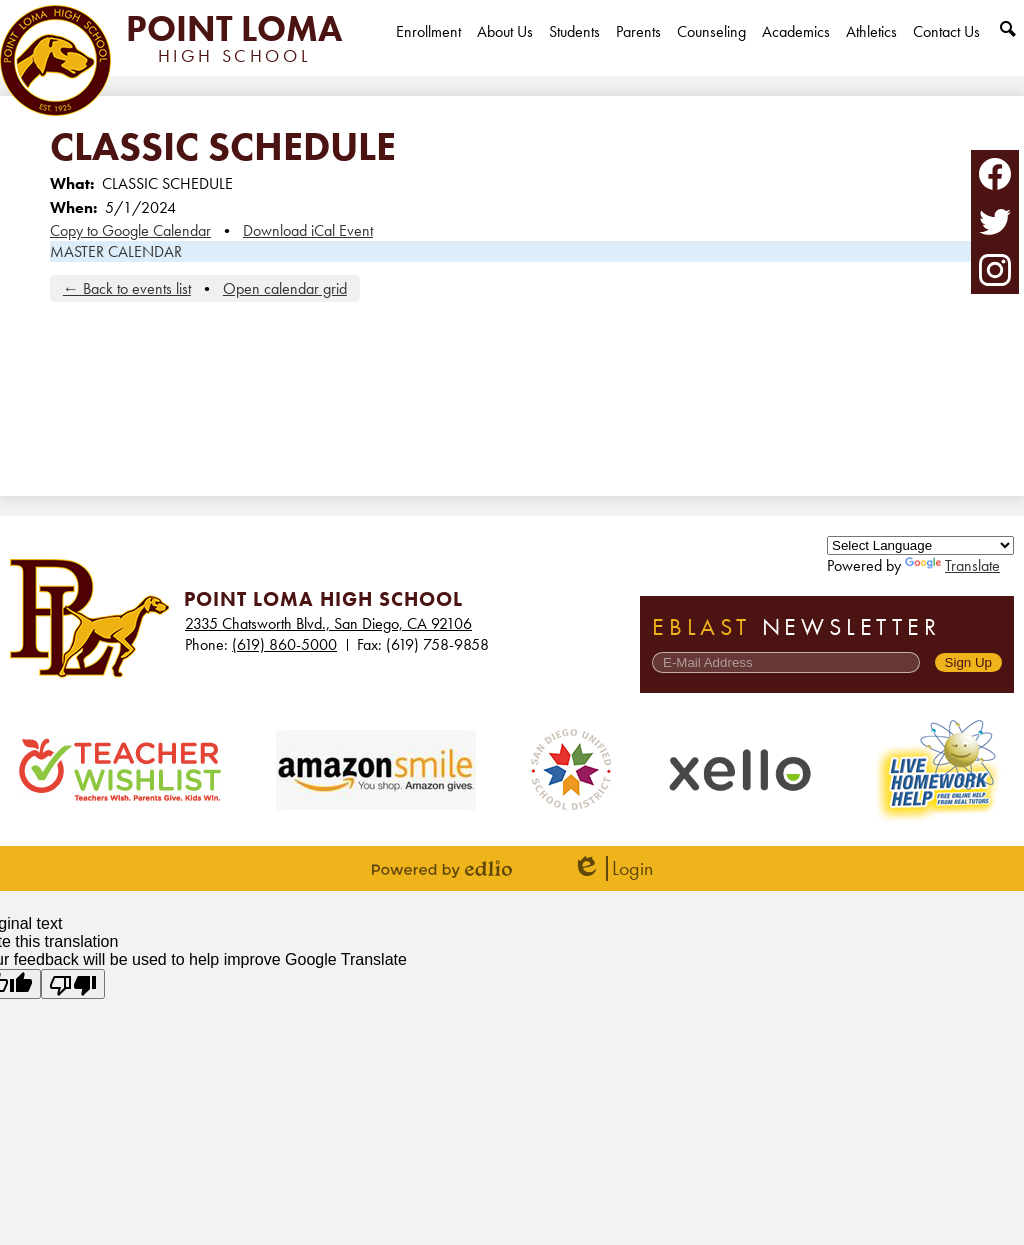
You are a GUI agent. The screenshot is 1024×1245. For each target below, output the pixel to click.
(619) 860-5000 (284, 644)
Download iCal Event (308, 230)
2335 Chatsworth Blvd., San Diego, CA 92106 (328, 623)
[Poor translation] (73, 984)
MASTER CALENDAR (116, 251)
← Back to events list (127, 288)
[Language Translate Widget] (920, 545)
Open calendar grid (285, 288)
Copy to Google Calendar (130, 230)
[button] (505, 48)
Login (612, 868)
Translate (952, 565)
